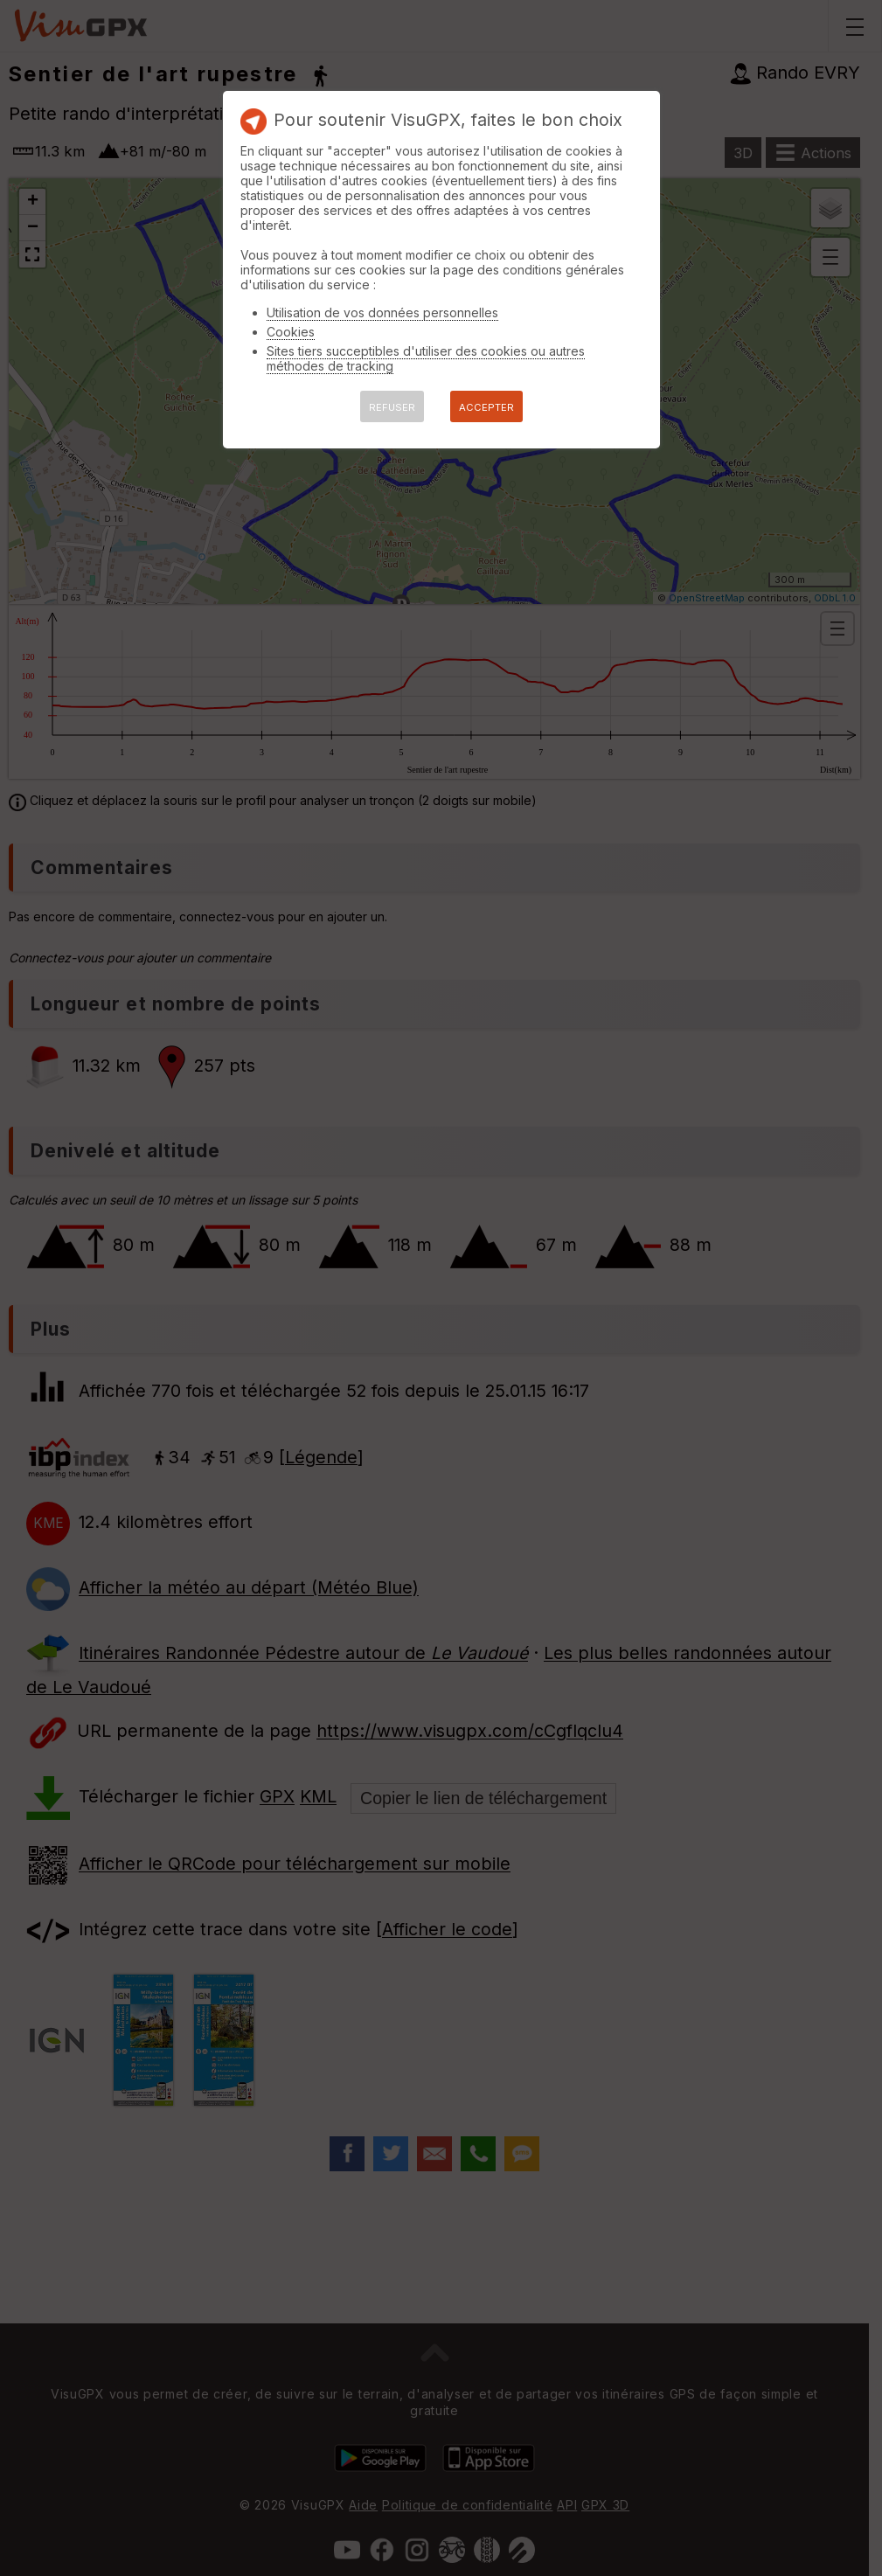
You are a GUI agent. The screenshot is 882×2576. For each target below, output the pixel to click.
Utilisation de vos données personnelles (382, 312)
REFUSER (392, 407)
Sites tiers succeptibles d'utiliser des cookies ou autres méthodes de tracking (426, 358)
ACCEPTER (486, 407)
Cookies (291, 331)
